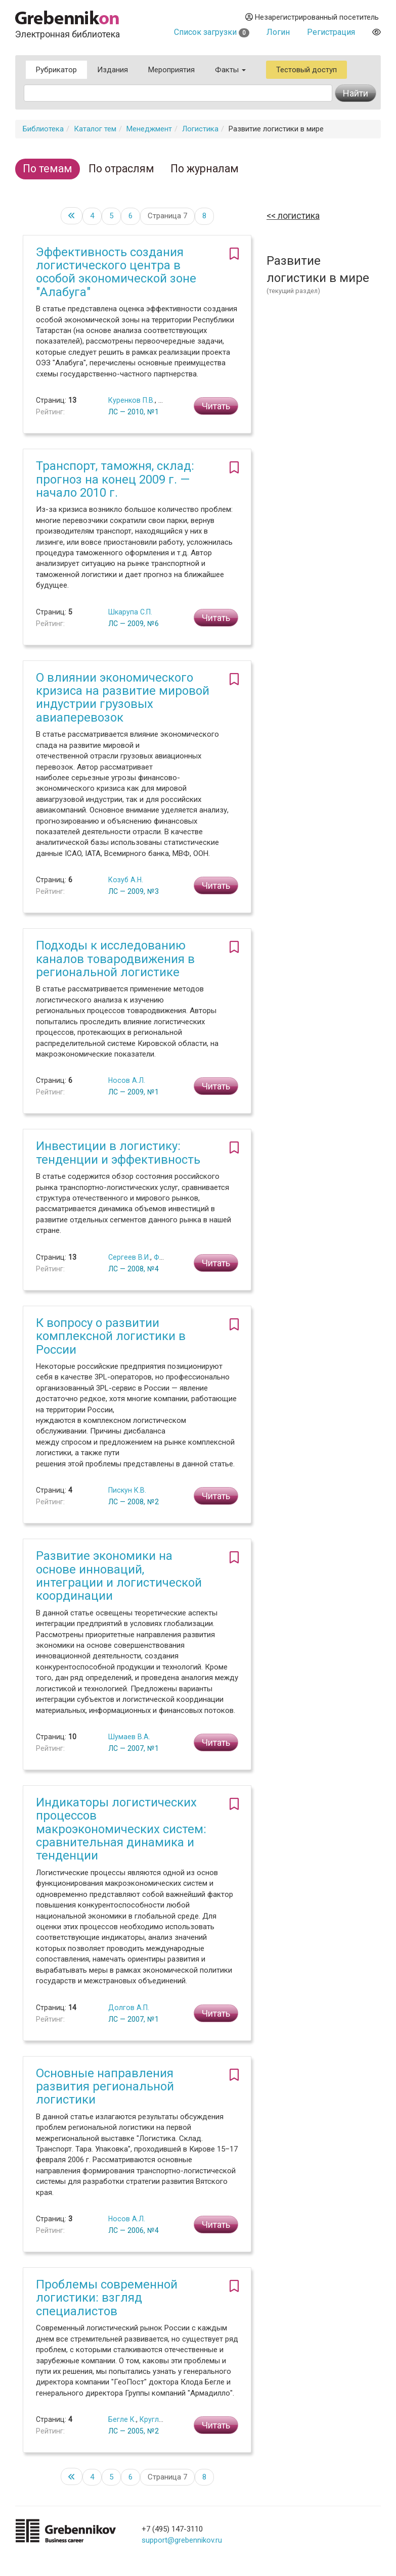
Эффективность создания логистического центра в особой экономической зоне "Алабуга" (116, 272)
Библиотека (43, 128)
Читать (216, 406)
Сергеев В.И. (129, 1257)
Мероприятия (171, 69)
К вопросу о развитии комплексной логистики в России (111, 1336)
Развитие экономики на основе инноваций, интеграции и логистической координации (119, 1576)
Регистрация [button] (331, 32)
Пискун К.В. (127, 1490)
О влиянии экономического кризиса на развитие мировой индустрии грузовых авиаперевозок (122, 698)
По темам (47, 168)
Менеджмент (149, 128)
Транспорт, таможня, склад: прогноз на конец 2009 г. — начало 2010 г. (115, 479)
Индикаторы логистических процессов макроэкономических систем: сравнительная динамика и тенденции (121, 1829)
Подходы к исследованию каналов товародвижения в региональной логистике (115, 958)
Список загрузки (211, 32)
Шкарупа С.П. (130, 612)
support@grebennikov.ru (182, 2540)
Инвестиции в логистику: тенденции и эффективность (118, 1152)
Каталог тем (95, 128)
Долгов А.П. (128, 2007)
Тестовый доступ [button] (306, 69)
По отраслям (121, 168)
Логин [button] (278, 32)
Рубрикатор (56, 69)
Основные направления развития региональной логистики (105, 2086)
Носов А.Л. (126, 1080)
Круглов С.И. (161, 2419)
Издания (112, 69)
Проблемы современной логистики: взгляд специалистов (107, 2297)
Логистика (200, 128)
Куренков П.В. (131, 400)
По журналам (204, 168)
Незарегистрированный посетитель (312, 17)
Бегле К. (122, 2419)
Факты (230, 69)
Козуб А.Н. (125, 880)
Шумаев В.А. (129, 1737)
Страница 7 (167, 215)
